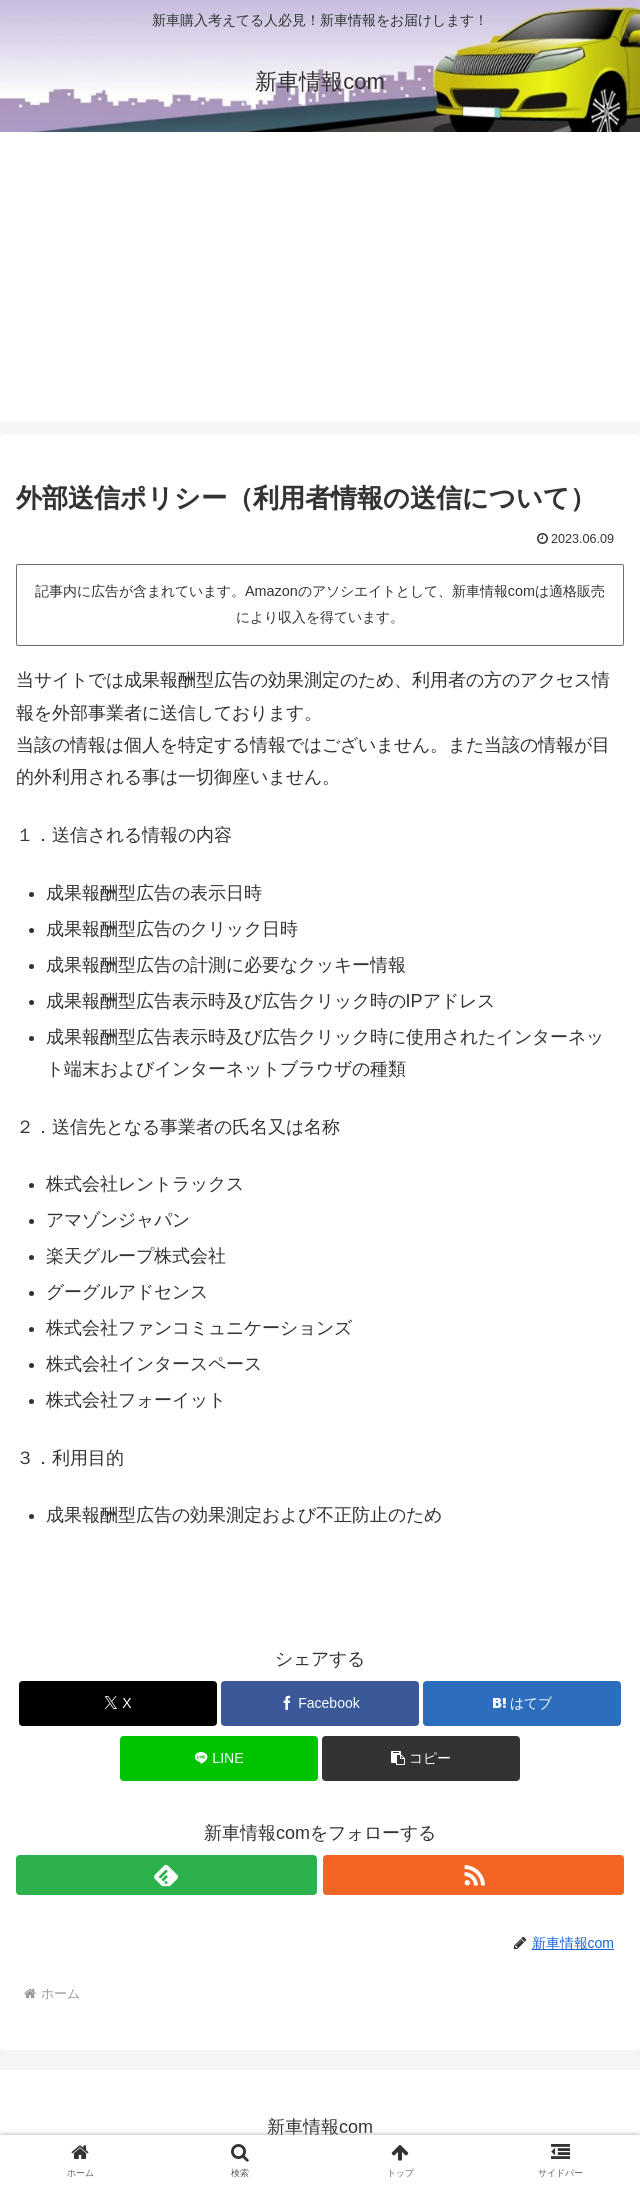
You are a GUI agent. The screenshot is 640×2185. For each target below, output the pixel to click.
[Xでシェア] (118, 1703)
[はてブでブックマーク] (522, 1703)
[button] (421, 1758)
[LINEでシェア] (219, 1758)
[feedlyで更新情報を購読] (166, 1875)
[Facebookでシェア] (320, 1703)
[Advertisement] (320, 282)
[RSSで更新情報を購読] (473, 1875)
